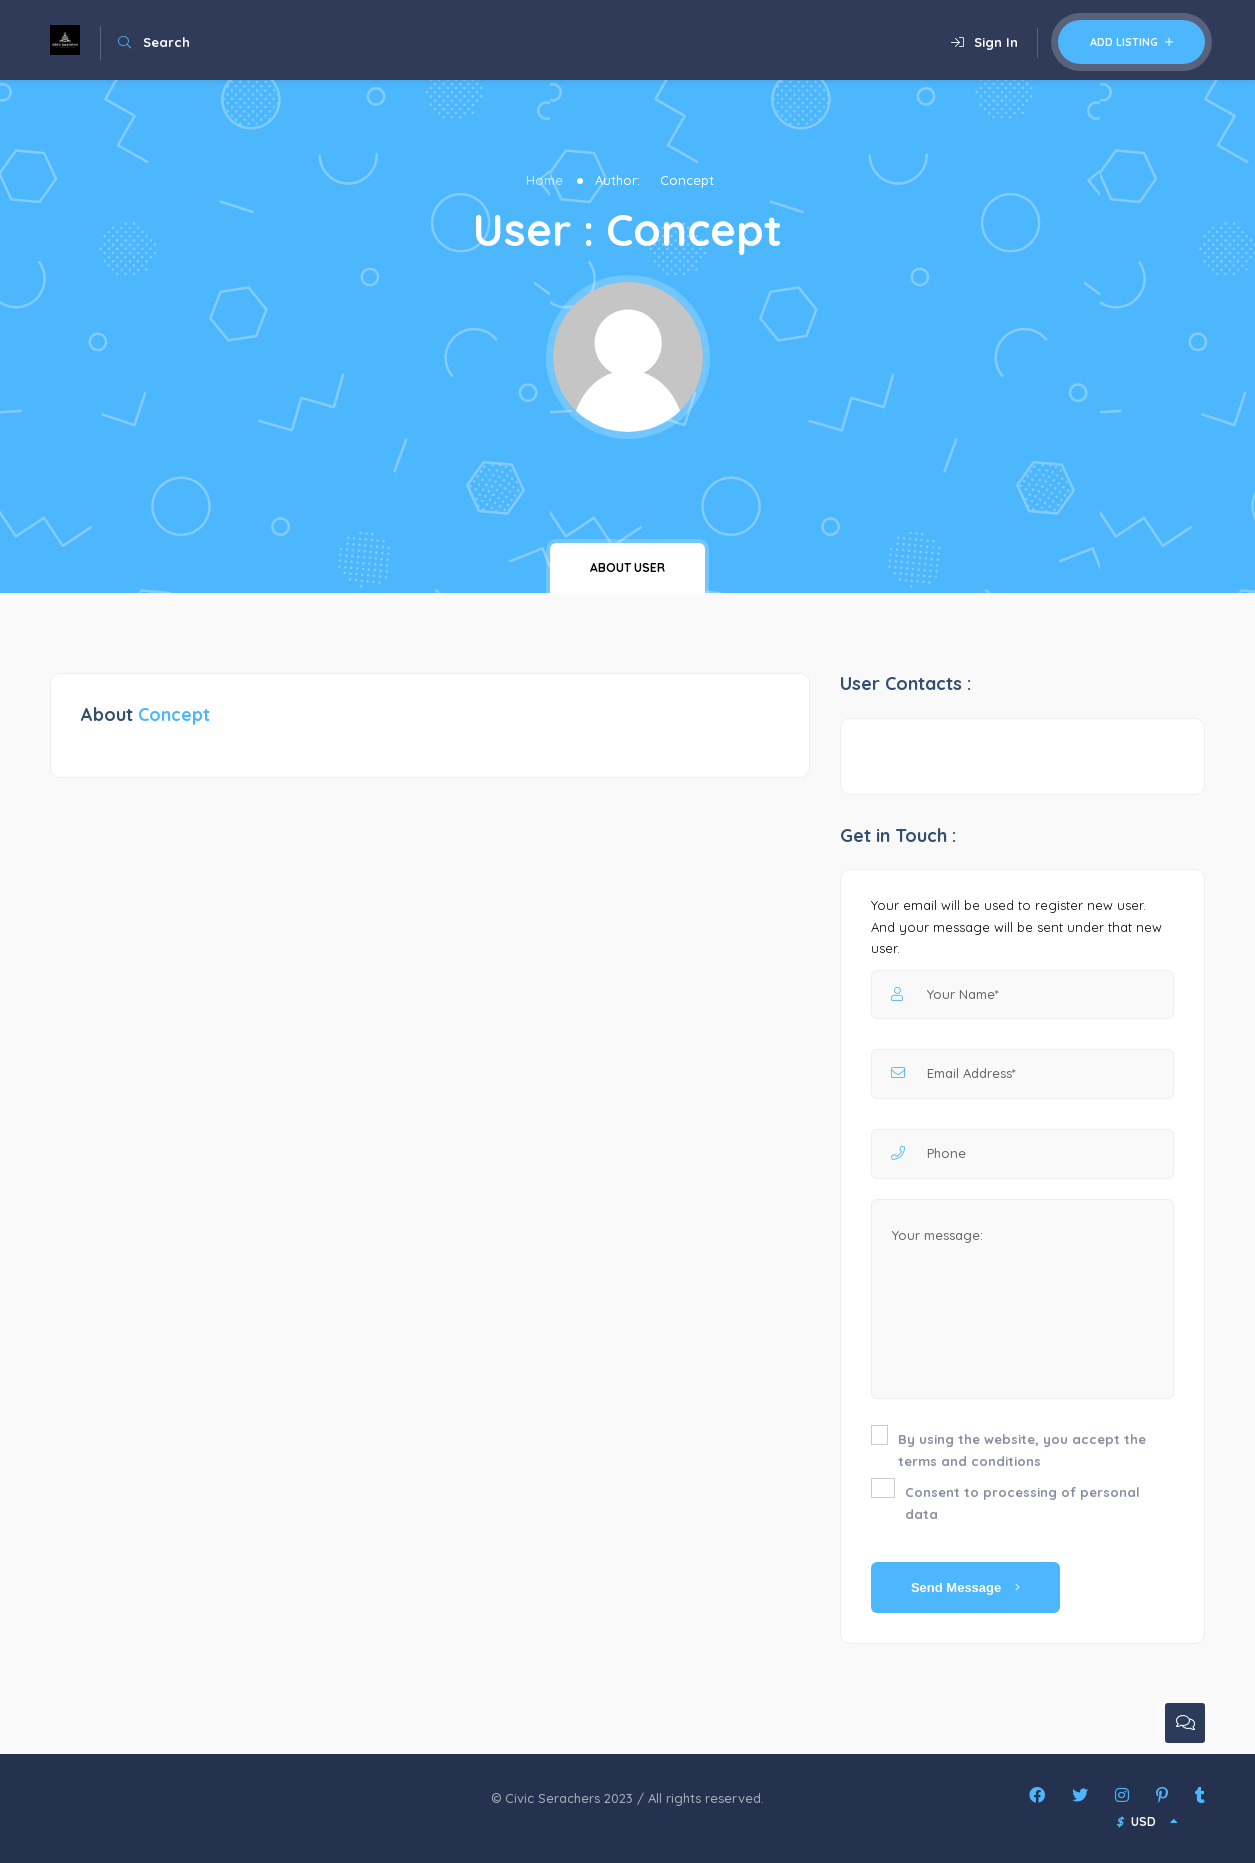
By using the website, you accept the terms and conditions (1022, 1450)
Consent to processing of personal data (1022, 1503)
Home (544, 180)
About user (627, 567)
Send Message (965, 1587)
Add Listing (1131, 42)
